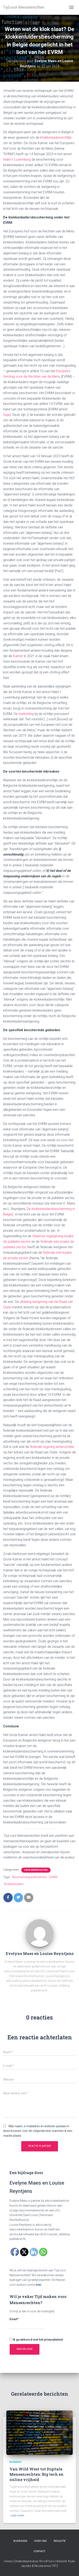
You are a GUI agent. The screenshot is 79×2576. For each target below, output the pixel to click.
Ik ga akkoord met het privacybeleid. (36, 2339)
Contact (39, 2551)
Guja (6, 415)
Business (15, 2462)
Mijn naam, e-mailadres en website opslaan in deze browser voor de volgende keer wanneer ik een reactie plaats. (37, 2130)
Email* (26, 2323)
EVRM (53, 1877)
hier (39, 2284)
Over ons (40, 2540)
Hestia (8, 2561)
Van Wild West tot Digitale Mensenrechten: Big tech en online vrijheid (36, 2474)
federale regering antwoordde (52, 1447)
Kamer (18, 656)
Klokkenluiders (14, 1884)
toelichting (26, 714)
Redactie (60, 2540)
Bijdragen (20, 2540)
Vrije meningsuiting (36, 1870)
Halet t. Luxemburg (17, 159)
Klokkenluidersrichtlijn (55, 138)
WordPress (46, 2561)
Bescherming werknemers (29, 1877)
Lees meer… (18, 2515)
